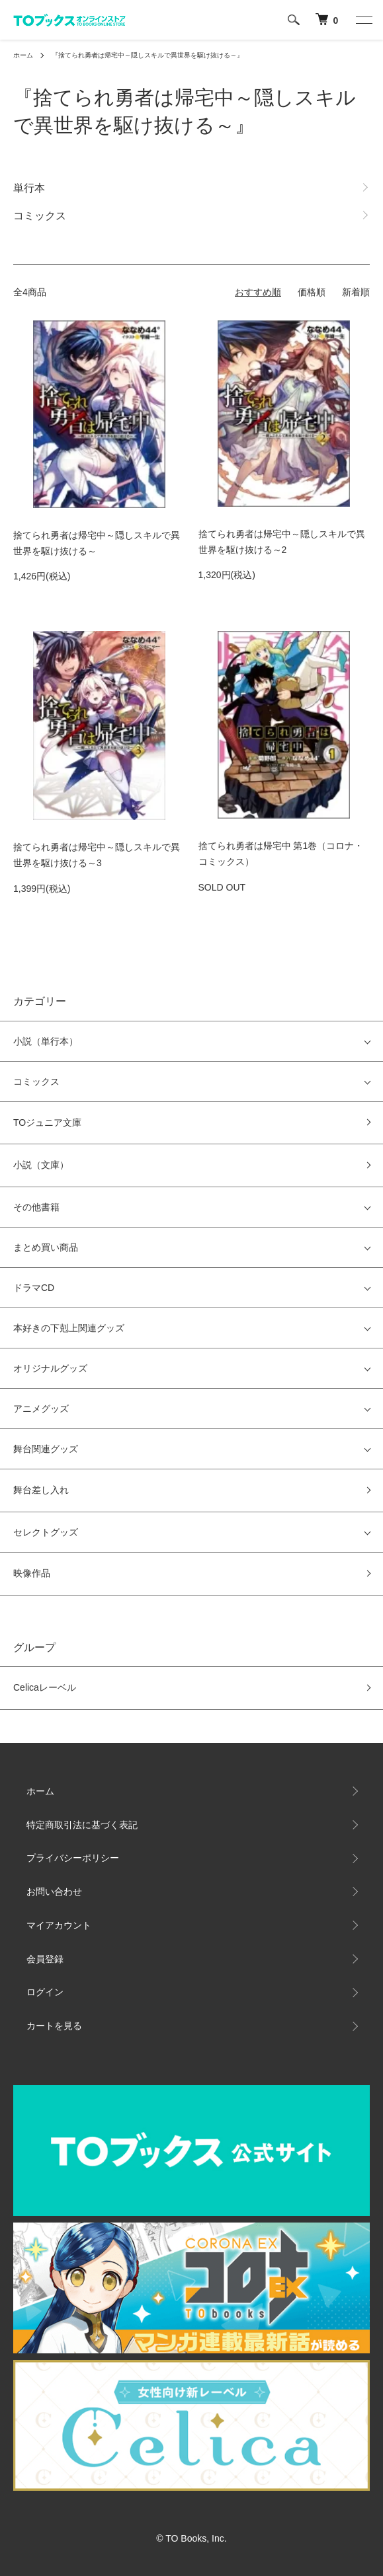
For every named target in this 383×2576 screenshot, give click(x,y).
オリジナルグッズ (50, 1368)
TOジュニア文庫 (47, 1122)
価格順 (311, 292)
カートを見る (54, 2025)
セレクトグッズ (45, 1532)
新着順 (356, 292)
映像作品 (31, 1573)
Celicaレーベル (44, 1687)
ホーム (23, 55)
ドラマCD (33, 1287)
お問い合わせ (54, 1891)
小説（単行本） (45, 1041)
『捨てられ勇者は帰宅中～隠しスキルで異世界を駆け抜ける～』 (147, 55)
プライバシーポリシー (72, 1858)
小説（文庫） (41, 1164)
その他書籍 (36, 1207)
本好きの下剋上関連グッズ (68, 1328)
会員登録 (45, 1959)
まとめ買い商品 (45, 1247)
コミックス (36, 1081)
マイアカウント (58, 1925)
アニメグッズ (41, 1408)
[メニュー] (363, 20)
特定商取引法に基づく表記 (82, 1825)
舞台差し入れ (41, 1490)
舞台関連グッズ (45, 1449)
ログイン (45, 1992)
